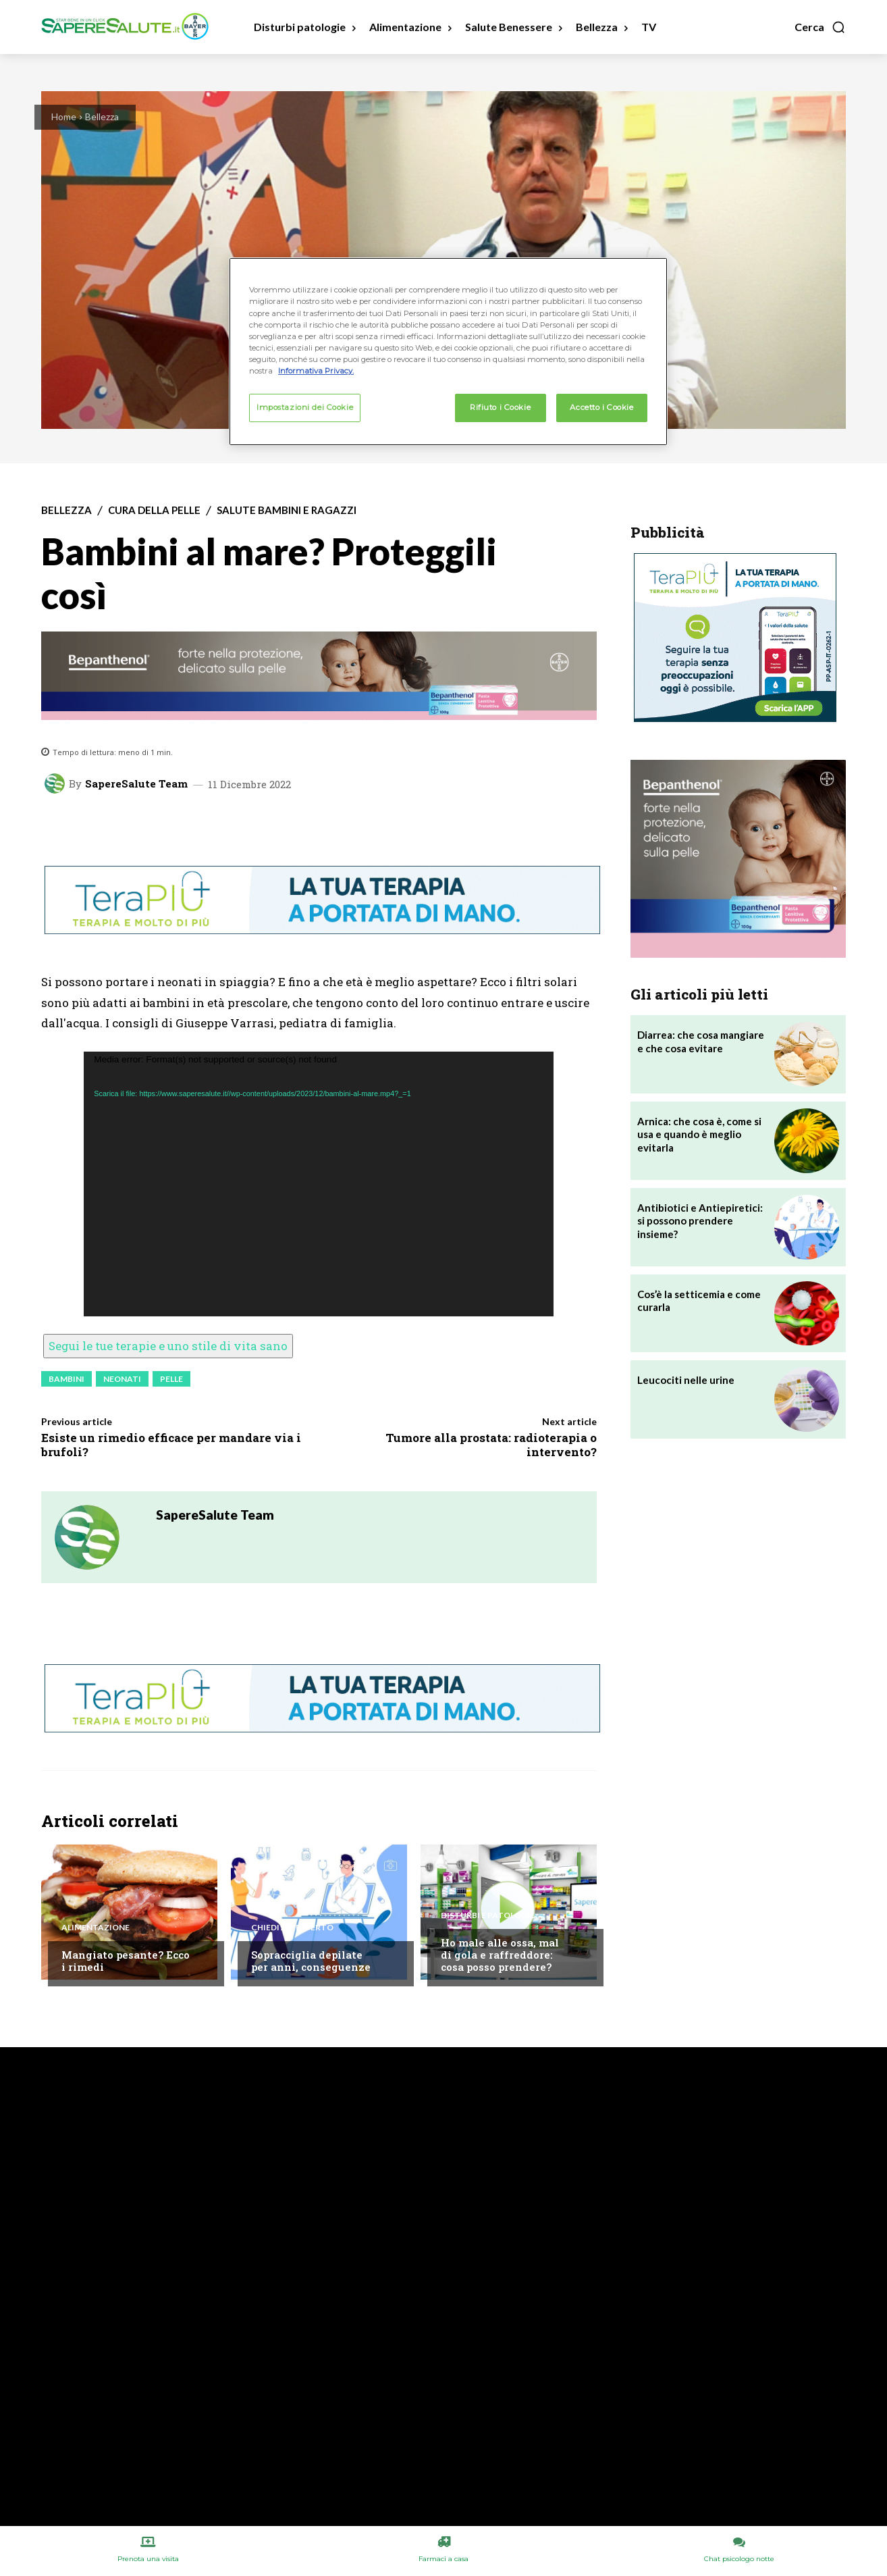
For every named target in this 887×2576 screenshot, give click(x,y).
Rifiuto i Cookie (500, 407)
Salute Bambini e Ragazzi (286, 510)
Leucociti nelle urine (685, 1380)
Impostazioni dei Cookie (305, 407)
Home (63, 116)
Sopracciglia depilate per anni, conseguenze (311, 1961)
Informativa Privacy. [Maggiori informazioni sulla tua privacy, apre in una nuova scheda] (316, 371)
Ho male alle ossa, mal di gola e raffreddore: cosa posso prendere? (500, 1955)
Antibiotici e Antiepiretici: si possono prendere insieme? (700, 1221)
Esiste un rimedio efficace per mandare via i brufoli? (171, 1444)
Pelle (171, 1379)
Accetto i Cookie (601, 407)
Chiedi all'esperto (292, 1928)
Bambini (66, 1379)
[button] (820, 27)
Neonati (122, 1379)
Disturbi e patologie (488, 1915)
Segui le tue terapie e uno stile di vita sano (168, 1346)
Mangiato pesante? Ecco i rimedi (125, 1961)
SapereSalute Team (136, 784)
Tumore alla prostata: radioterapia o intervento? (491, 1444)
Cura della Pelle (154, 510)
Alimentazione (95, 1928)
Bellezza (102, 116)
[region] (448, 351)
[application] (319, 1184)
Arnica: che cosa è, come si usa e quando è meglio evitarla (699, 1134)
